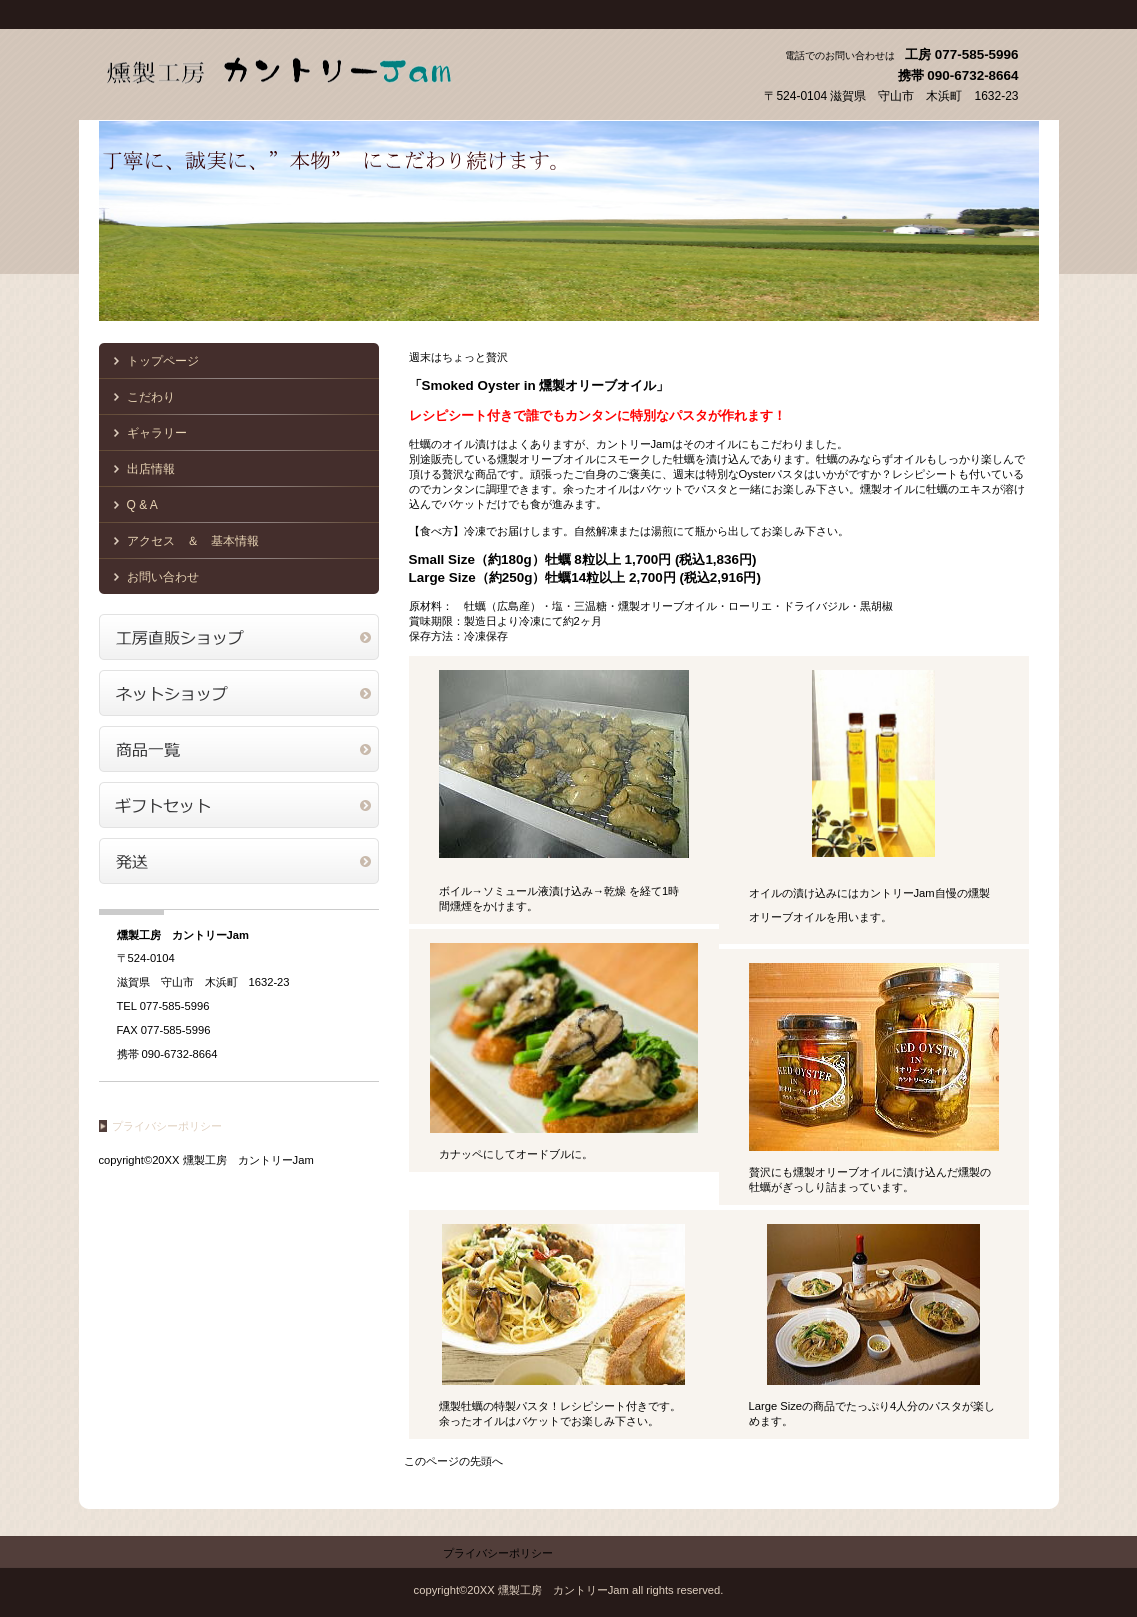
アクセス (239, 637)
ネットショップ (239, 693)
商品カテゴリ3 (239, 861)
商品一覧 (239, 749)
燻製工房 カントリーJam (299, 68)
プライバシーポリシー (167, 1126)
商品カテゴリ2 (239, 805)
